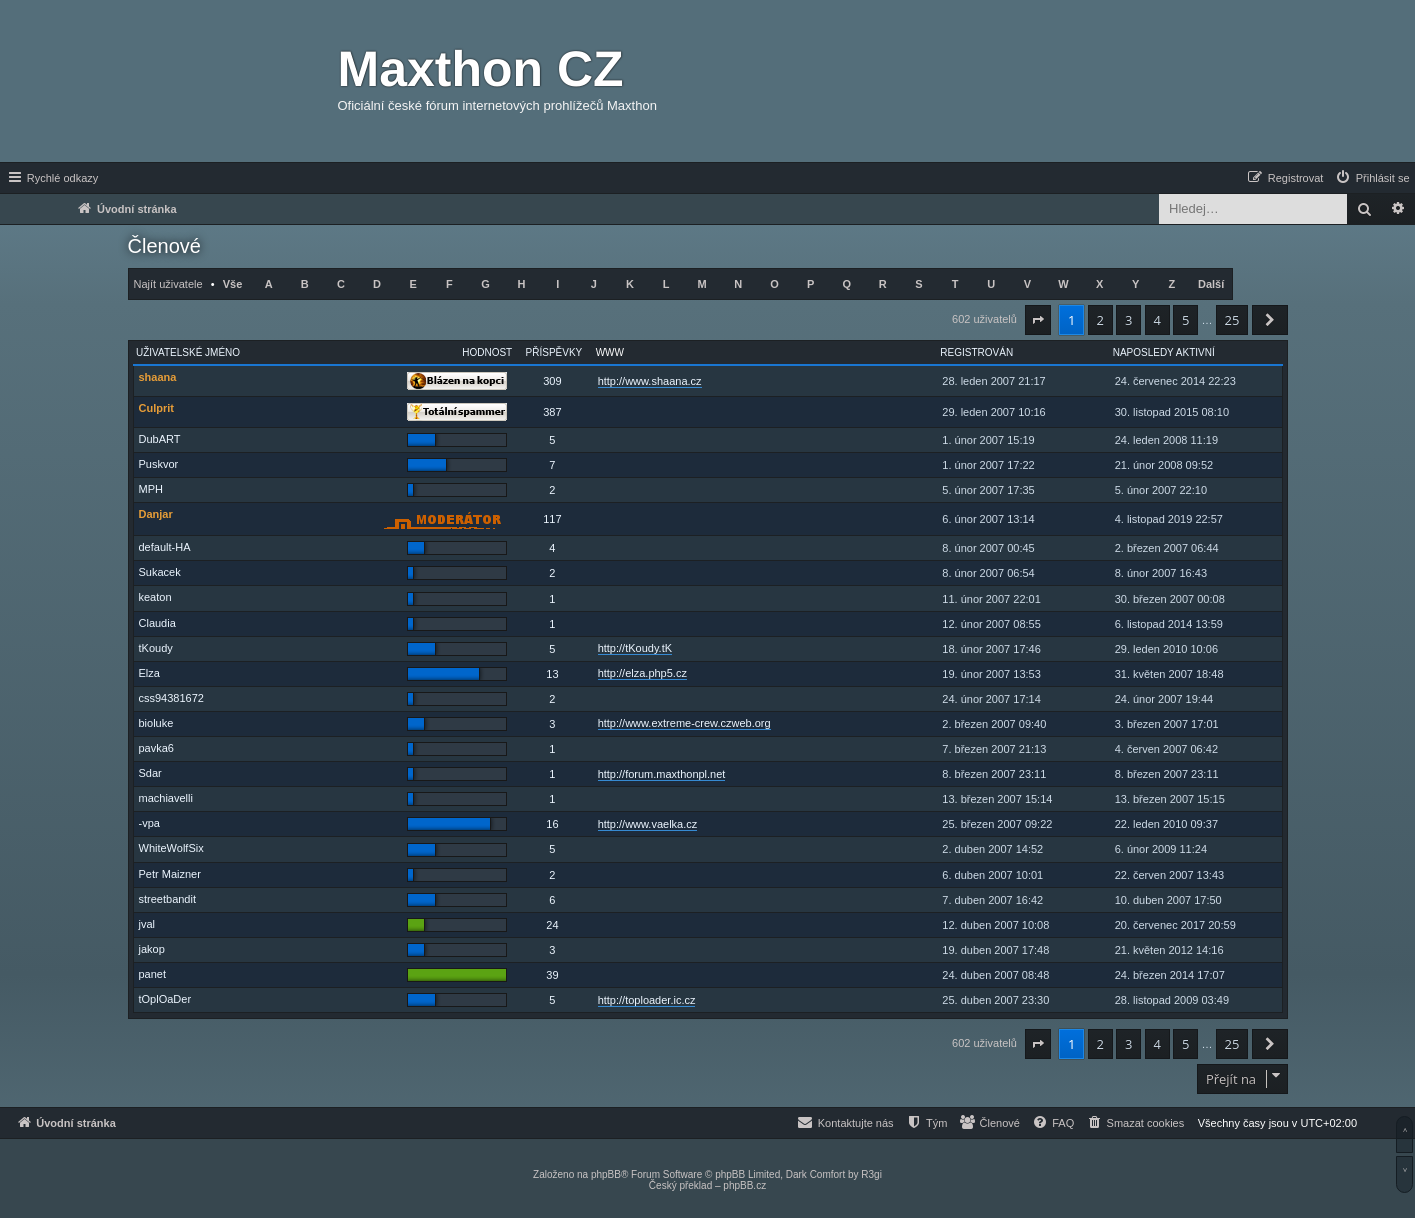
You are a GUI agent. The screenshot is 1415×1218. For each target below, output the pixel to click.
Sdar (150, 773)
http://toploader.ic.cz (647, 1000)
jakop (152, 949)
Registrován (976, 352)
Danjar (156, 514)
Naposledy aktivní (1164, 352)
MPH (151, 489)
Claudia (157, 623)
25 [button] (1232, 320)
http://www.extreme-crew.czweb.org (684, 723)
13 (552, 674)
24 (552, 925)
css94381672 (171, 698)
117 (552, 519)
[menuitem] (1372, 178)
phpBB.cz (744, 1185)
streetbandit (167, 899)
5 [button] (1185, 320)
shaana (158, 377)
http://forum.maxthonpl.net (662, 774)
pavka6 (156, 748)
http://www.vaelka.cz (648, 824)
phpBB (606, 1174)
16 (552, 824)
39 (552, 975)
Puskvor (159, 464)
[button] (1038, 320)
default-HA (165, 547)
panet (153, 974)
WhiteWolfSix (171, 848)
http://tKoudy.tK (635, 648)
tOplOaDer (165, 999)
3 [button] (1128, 320)
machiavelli (166, 798)
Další (1211, 284)
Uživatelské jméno (188, 352)
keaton (155, 597)
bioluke (156, 723)
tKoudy (156, 648)
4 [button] (1157, 320)
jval (147, 924)
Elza (149, 673)
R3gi (871, 1174)
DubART (160, 439)
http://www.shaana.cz (650, 381)
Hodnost (487, 352)
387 (552, 412)
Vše (233, 284)
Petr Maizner (170, 874)
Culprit (156, 408)
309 (552, 381)
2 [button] (1100, 320)
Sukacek (160, 572)
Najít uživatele (168, 284)
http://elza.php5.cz (642, 673)
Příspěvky (554, 352)
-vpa (149, 823)
